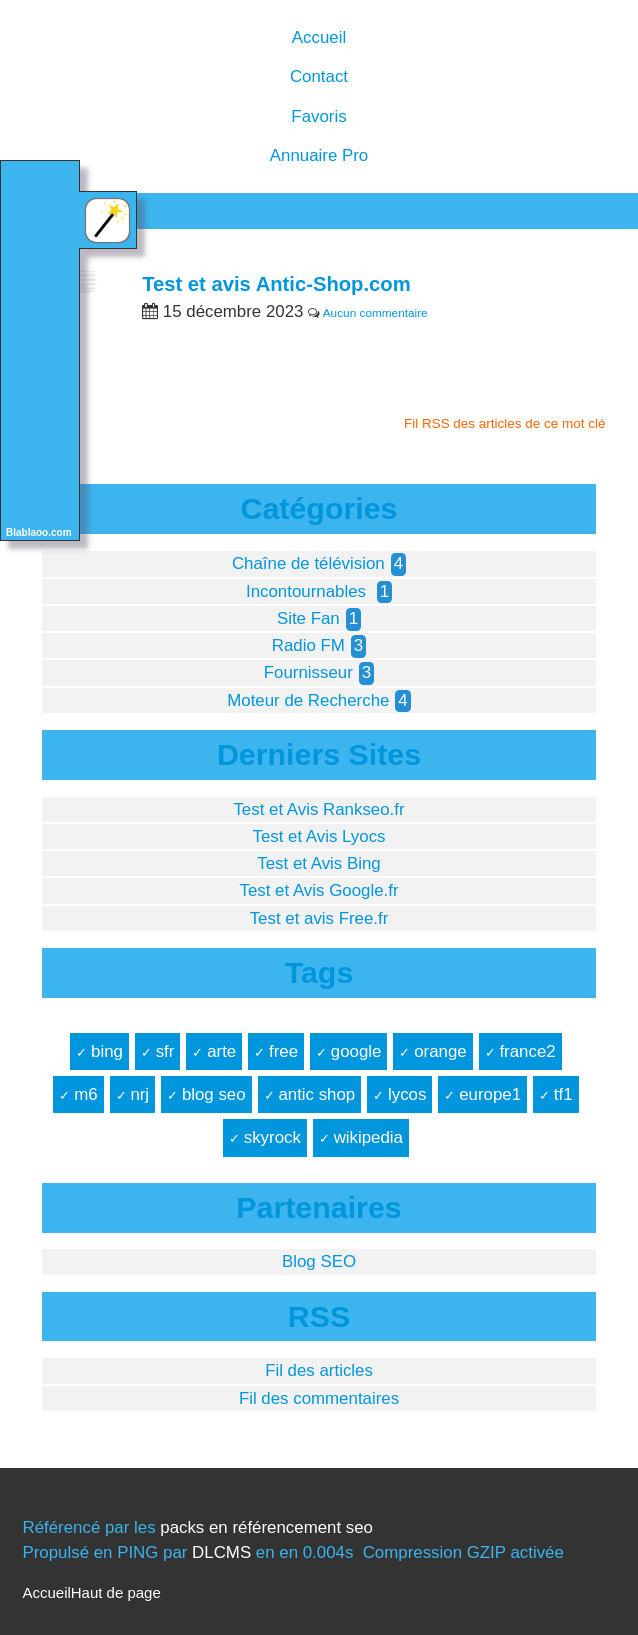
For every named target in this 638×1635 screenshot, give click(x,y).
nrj (139, 1094)
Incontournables (308, 591)
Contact (319, 76)
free (283, 1051)
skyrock (272, 1137)
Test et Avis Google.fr (319, 890)
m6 (85, 1094)
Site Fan (308, 618)
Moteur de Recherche (308, 700)
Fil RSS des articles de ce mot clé (505, 423)
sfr (165, 1051)
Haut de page (116, 1592)
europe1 (490, 1094)
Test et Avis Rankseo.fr (318, 809)
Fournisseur (308, 672)
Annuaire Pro (319, 155)
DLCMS (221, 1552)
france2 (527, 1051)
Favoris (318, 116)
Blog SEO (319, 1261)
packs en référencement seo (266, 1527)
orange (440, 1051)
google (356, 1051)
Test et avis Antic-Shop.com (276, 284)
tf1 (563, 1094)
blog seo (214, 1094)
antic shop (316, 1094)
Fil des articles (319, 1370)
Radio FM (308, 645)
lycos (407, 1094)
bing (107, 1051)
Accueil (319, 37)
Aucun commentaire (375, 313)
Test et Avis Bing (318, 863)
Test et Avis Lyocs (318, 836)
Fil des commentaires (319, 1398)
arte (221, 1051)
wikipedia (368, 1137)
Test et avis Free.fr (319, 918)
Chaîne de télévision (308, 563)
